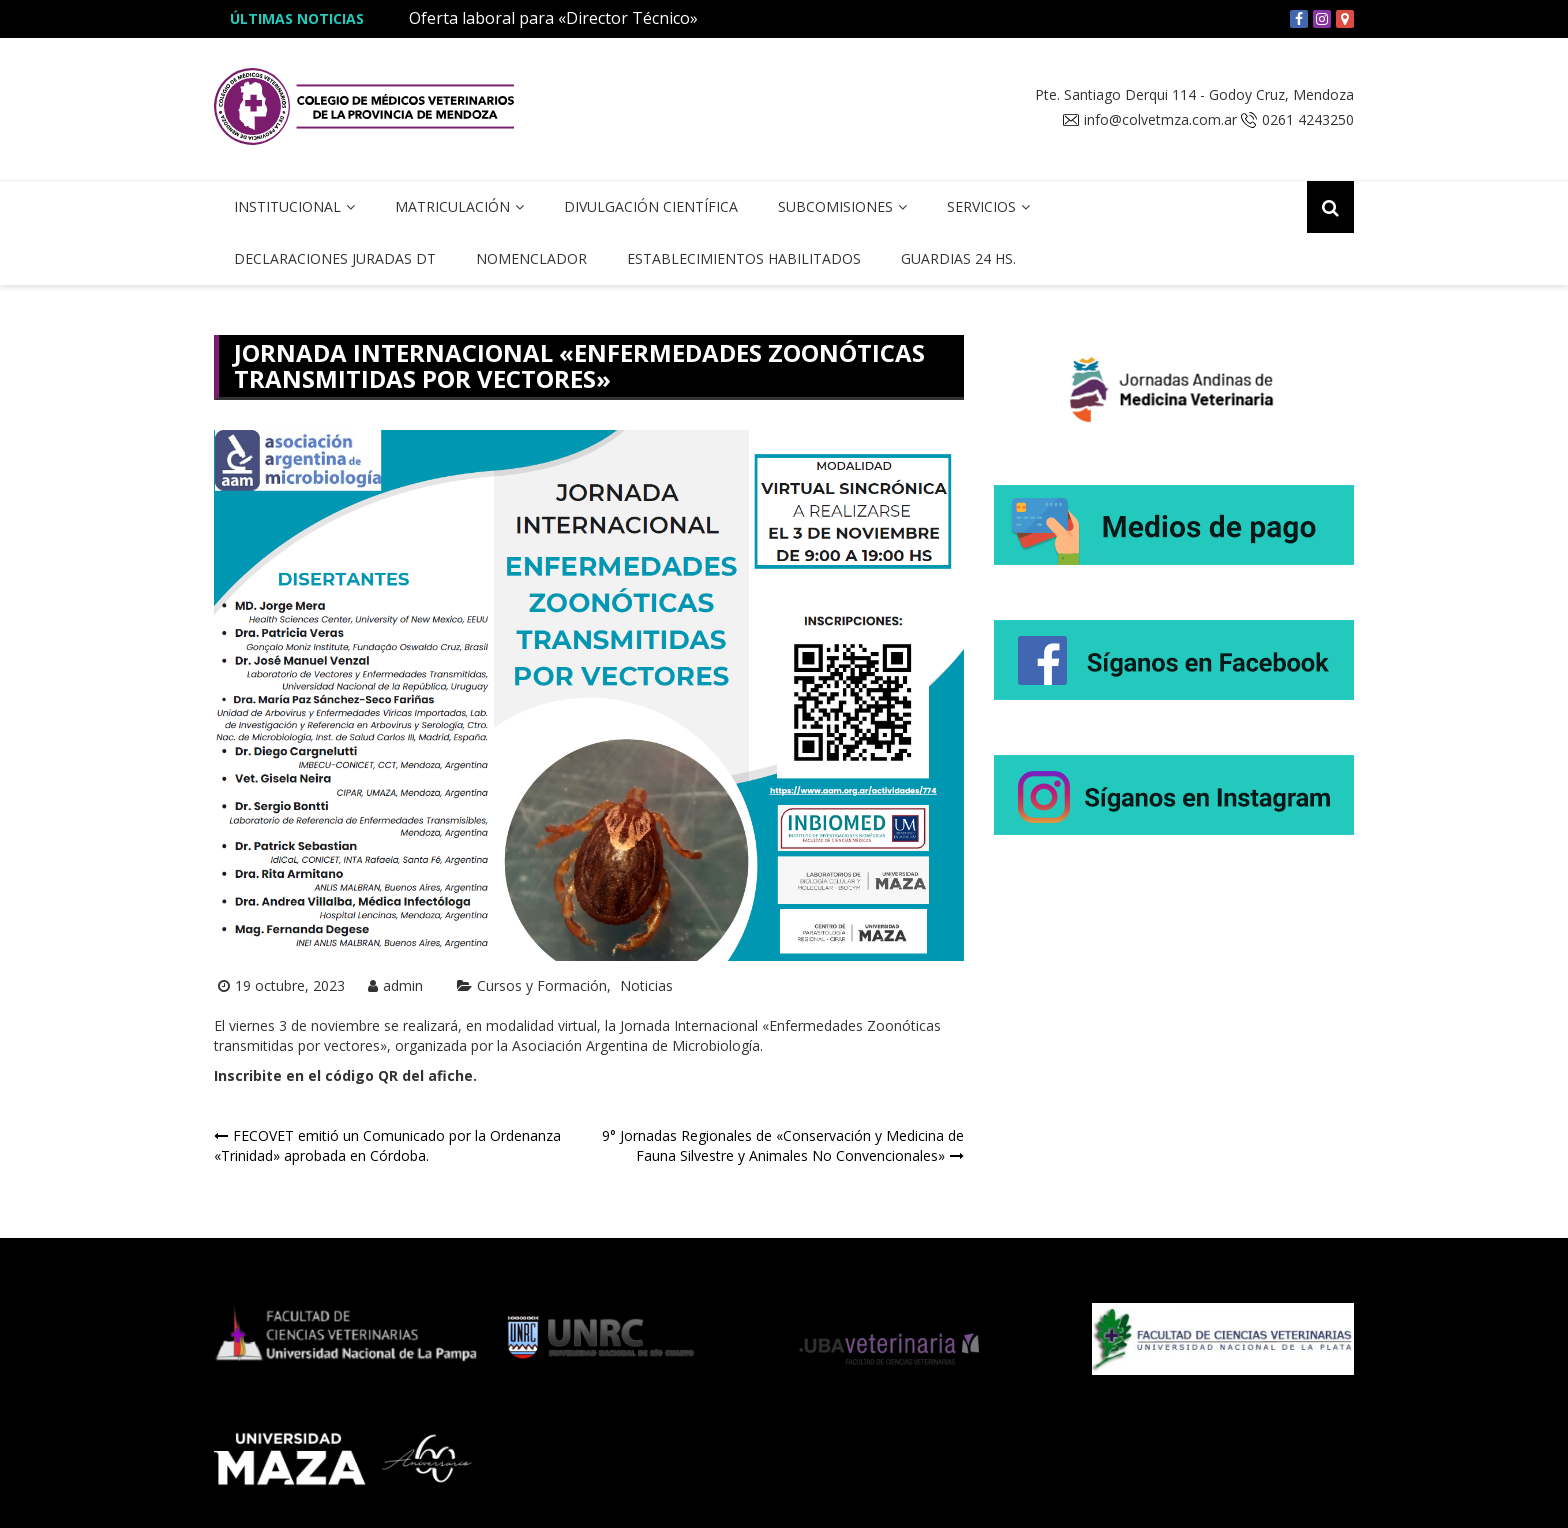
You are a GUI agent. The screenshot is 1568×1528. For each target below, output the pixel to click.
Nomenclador (531, 258)
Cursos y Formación (542, 985)
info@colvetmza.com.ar (1160, 120)
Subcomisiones (835, 206)
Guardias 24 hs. (958, 258)
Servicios (981, 206)
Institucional (287, 206)
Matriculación (452, 206)
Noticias (646, 985)
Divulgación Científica (651, 206)
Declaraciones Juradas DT (335, 258)
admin (403, 985)
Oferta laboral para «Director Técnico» (553, 18)
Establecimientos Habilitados (744, 258)
